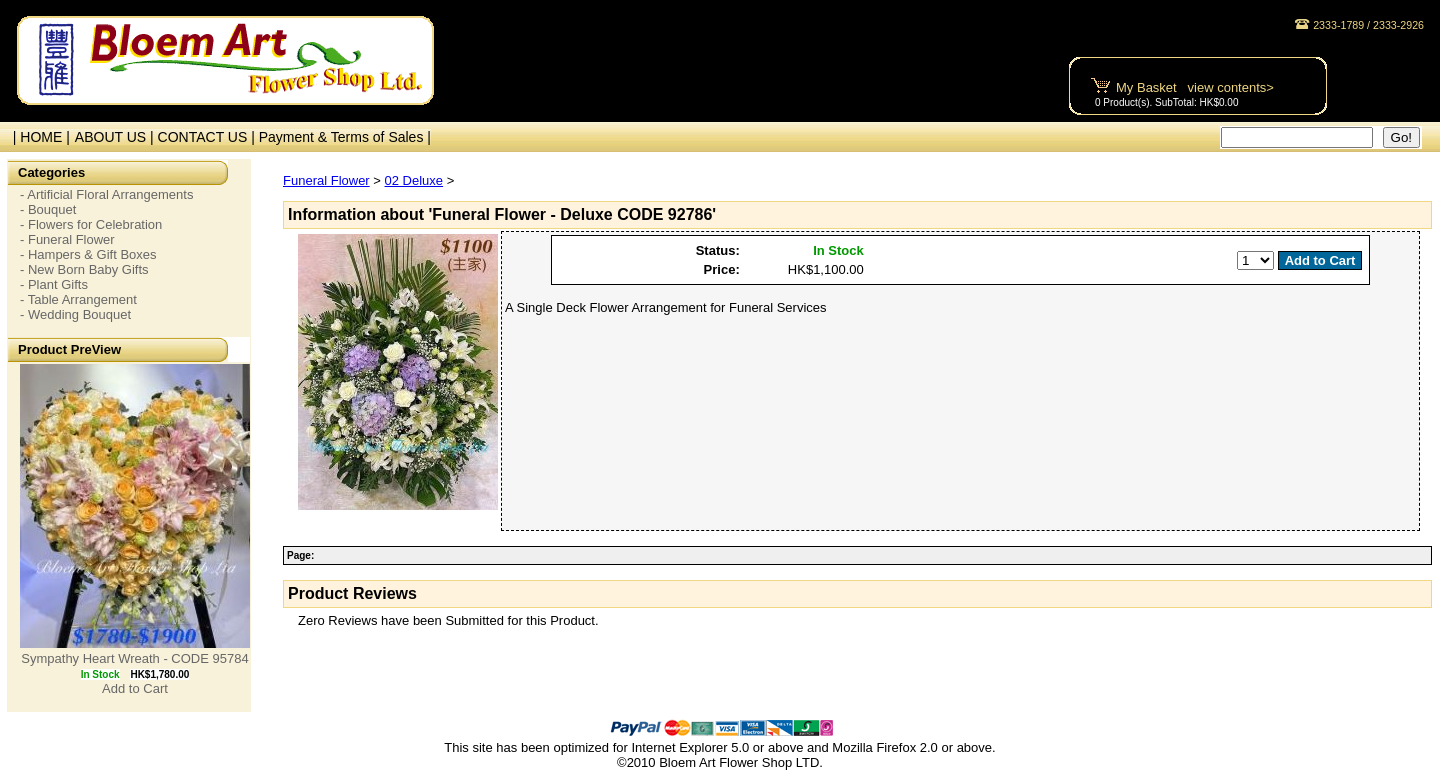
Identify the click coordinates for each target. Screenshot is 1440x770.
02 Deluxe (414, 180)
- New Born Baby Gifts (84, 269)
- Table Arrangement (78, 299)
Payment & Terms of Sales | (345, 137)
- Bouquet (48, 209)
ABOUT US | (116, 137)
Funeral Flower (326, 180)
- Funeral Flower (67, 239)
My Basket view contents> (1195, 87)
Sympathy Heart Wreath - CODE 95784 (134, 658)
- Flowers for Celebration (91, 224)
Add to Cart (135, 688)
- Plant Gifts (54, 284)
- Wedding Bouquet (75, 314)
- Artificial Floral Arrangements (106, 194)
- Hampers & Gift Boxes (88, 254)
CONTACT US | (208, 137)
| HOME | (37, 137)
